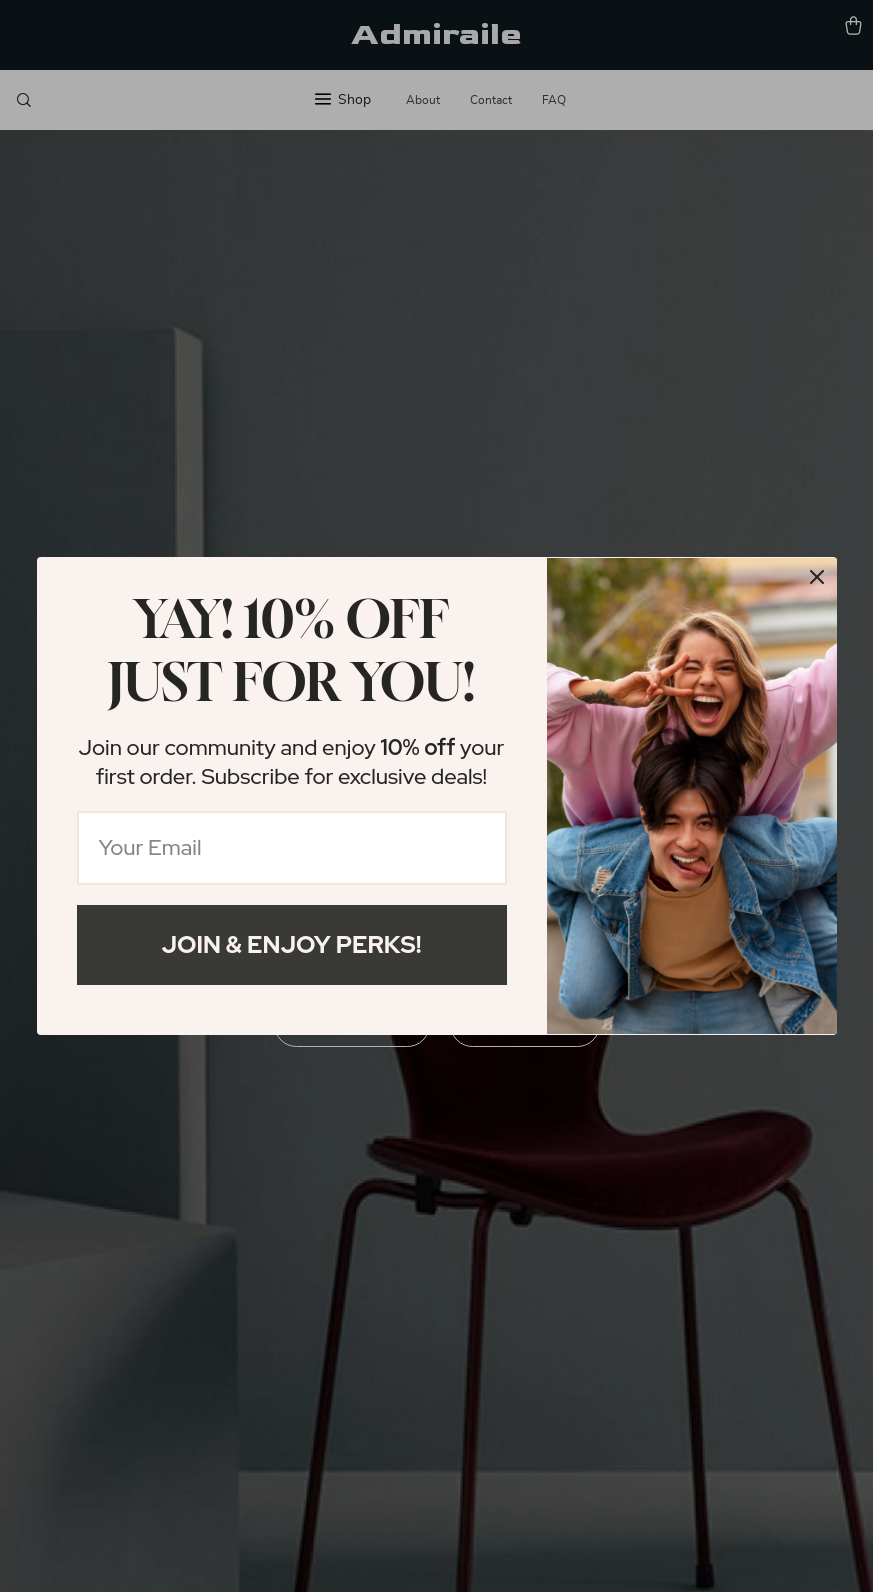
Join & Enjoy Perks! (292, 944)
